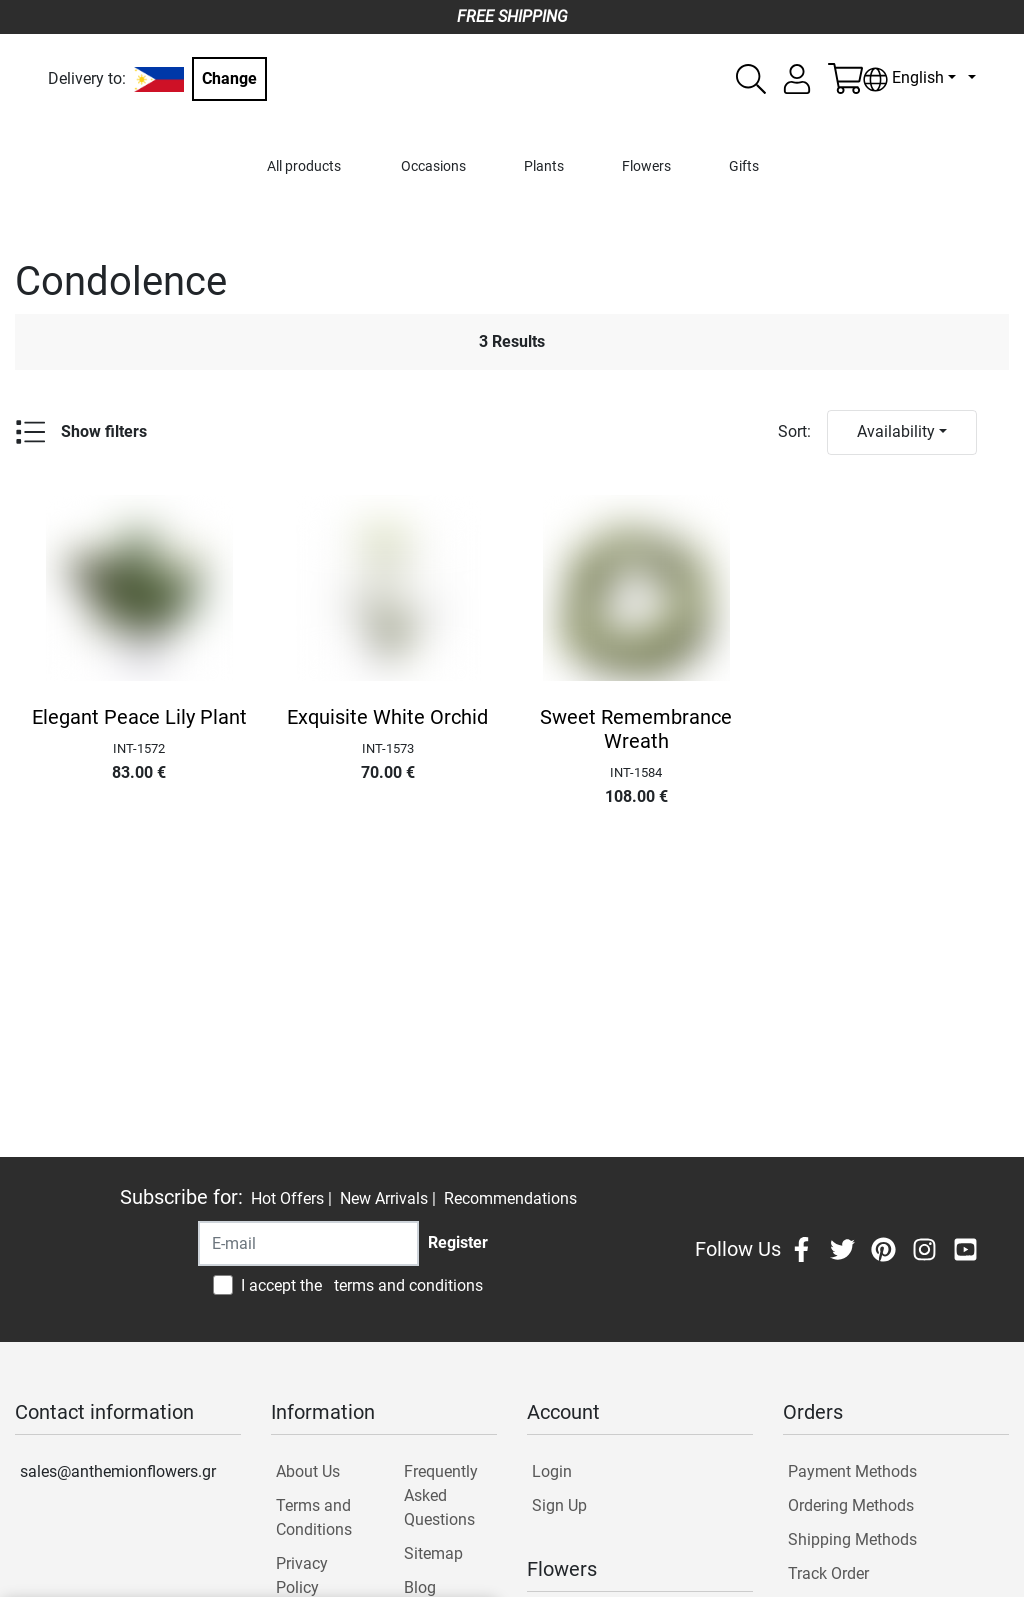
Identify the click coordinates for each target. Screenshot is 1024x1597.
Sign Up (559, 1505)
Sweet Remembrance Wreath (636, 729)
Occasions (433, 166)
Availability (896, 431)
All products (304, 166)
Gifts (744, 166)
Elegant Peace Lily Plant (139, 717)
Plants (544, 166)
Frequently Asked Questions (441, 1495)
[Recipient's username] (308, 1243)
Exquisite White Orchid (387, 717)
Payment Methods (852, 1471)
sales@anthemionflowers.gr (118, 1471)
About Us (308, 1471)
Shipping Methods (852, 1539)
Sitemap (433, 1553)
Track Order (828, 1573)
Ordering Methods (851, 1505)
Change (229, 78)
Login (552, 1471)
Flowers (646, 166)
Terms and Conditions (314, 1517)
